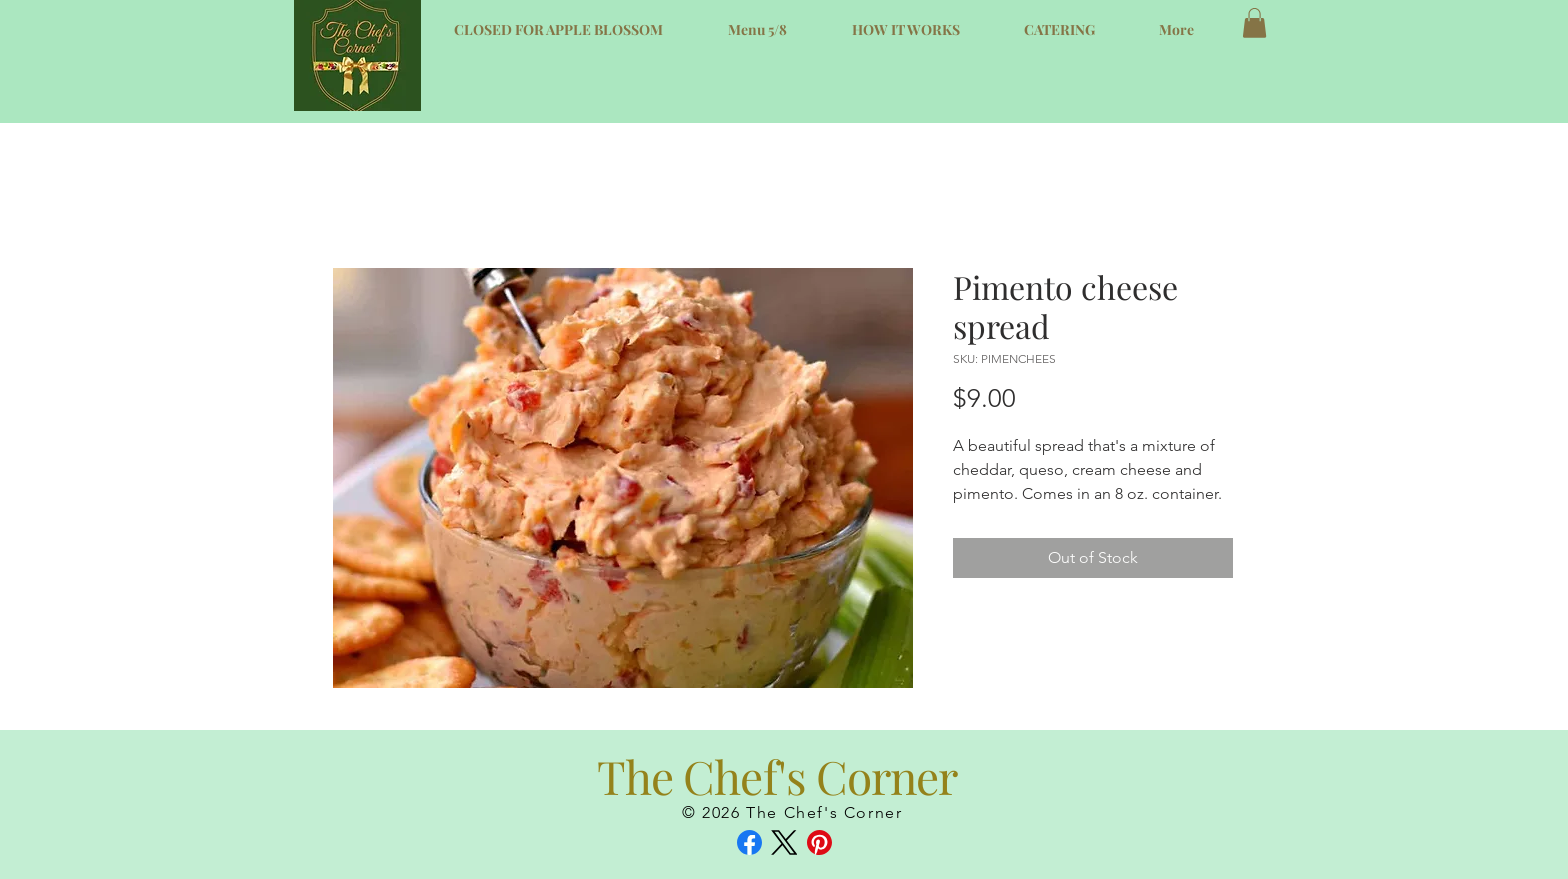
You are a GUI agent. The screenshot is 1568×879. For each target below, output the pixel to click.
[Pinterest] (819, 842)
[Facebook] (749, 842)
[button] (1254, 23)
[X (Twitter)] (784, 842)
